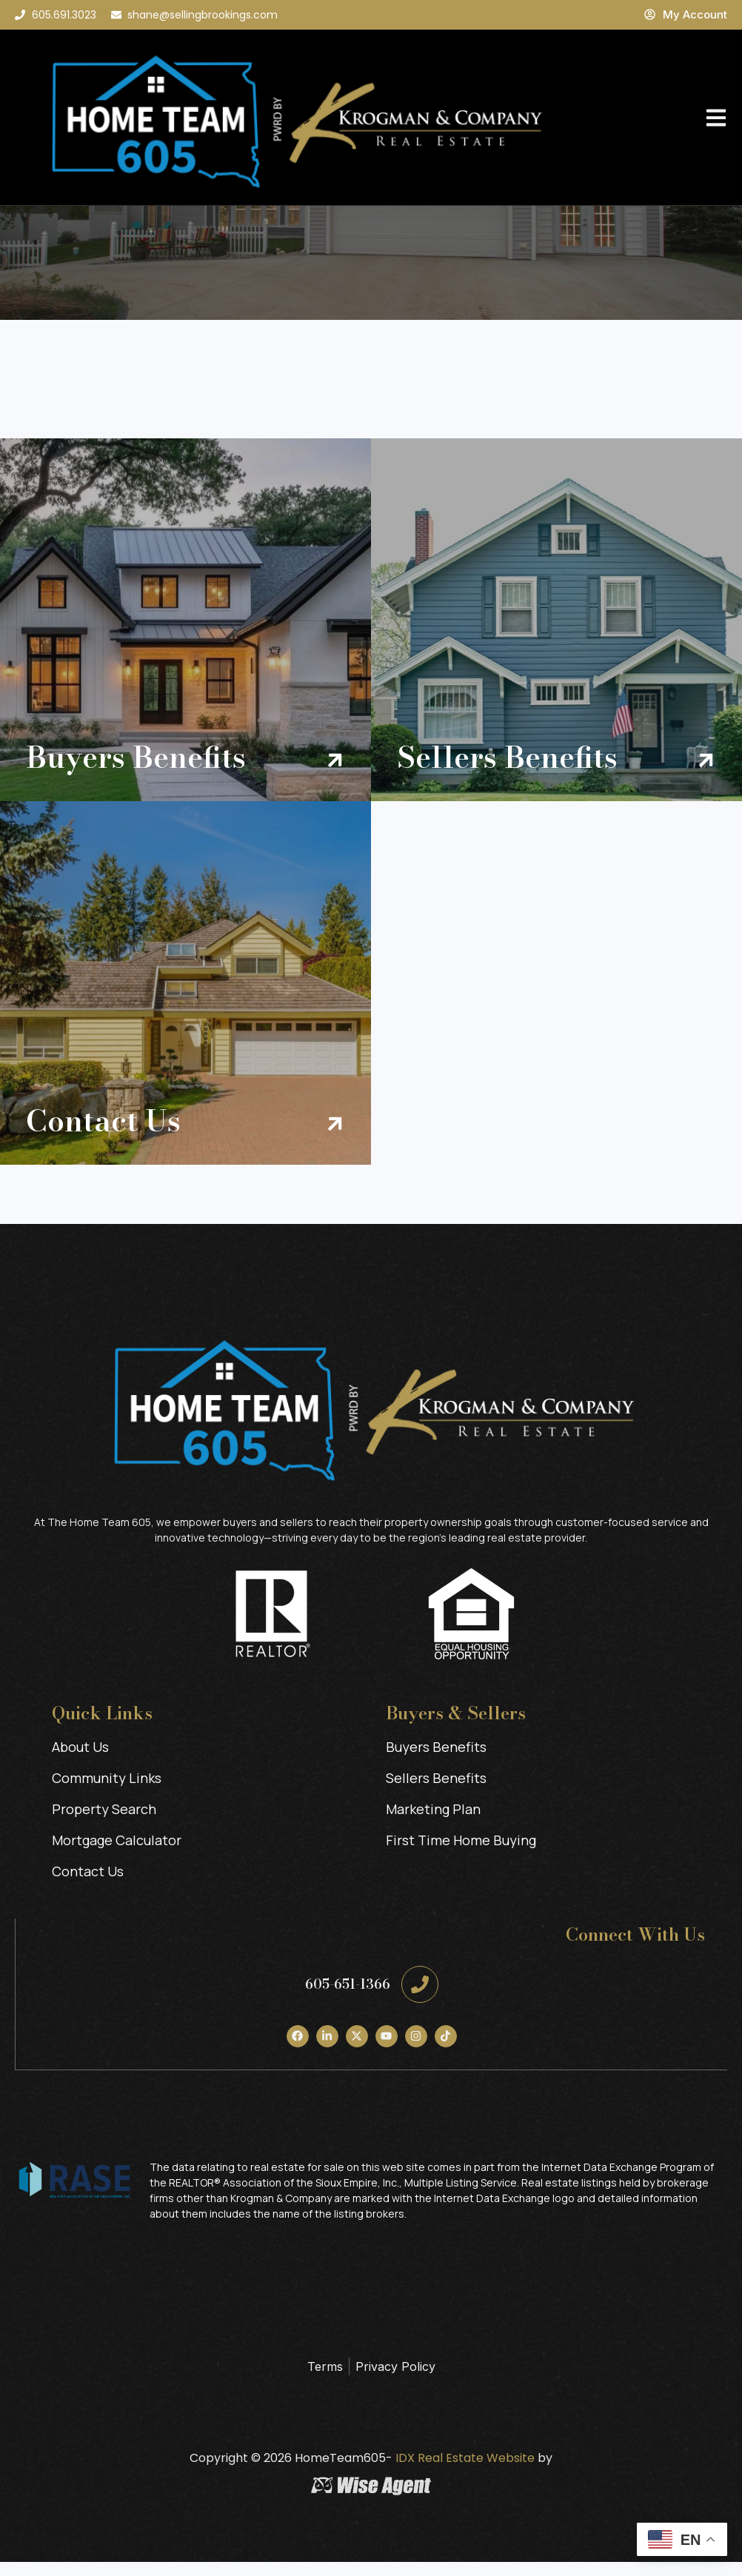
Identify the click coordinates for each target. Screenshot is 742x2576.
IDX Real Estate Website (463, 2471)
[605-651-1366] (419, 1998)
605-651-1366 (347, 1998)
